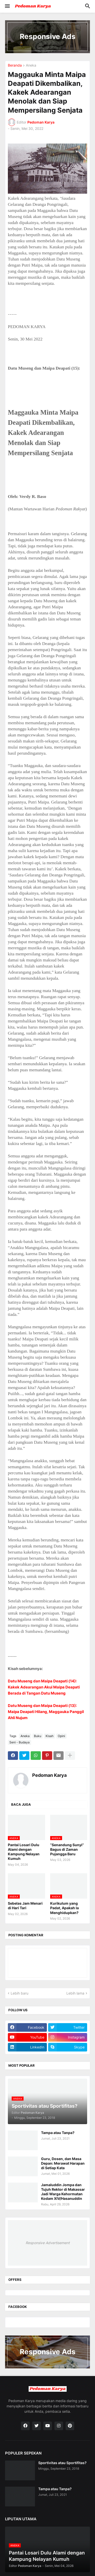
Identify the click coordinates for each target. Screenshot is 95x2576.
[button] (7, 6)
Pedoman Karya (49, 1775)
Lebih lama (75, 1993)
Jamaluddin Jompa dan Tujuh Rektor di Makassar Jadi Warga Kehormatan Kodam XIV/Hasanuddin (63, 2192)
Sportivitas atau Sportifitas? (62, 2463)
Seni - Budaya (19, 1742)
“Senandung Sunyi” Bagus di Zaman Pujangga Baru (67, 1849)
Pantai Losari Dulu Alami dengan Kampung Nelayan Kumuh (24, 1852)
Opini (61, 1736)
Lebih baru (19, 1993)
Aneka (31, 65)
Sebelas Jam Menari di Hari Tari (25, 1905)
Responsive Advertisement (48, 2243)
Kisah (49, 1736)
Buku (37, 1736)
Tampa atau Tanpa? (57, 2132)
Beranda (15, 65)
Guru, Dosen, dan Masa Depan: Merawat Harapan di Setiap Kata (63, 2163)
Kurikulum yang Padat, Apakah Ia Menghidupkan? (64, 1908)
